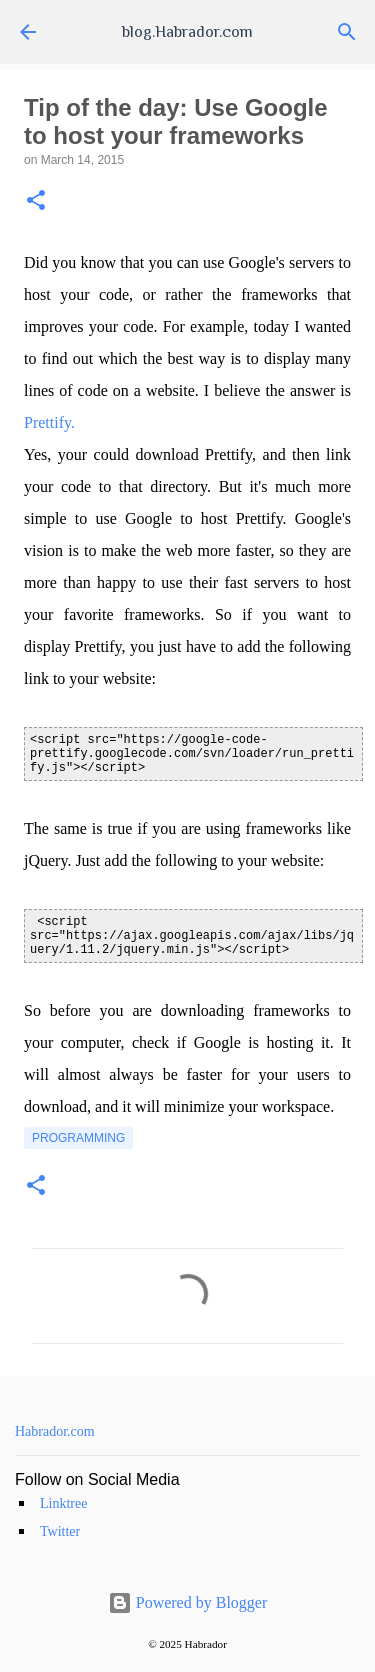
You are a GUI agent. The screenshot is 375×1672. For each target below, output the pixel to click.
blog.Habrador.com (187, 32)
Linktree (63, 1503)
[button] (36, 201)
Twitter (60, 1531)
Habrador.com (55, 1431)
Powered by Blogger (188, 1602)
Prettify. (49, 422)
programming (78, 1138)
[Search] (347, 32)
